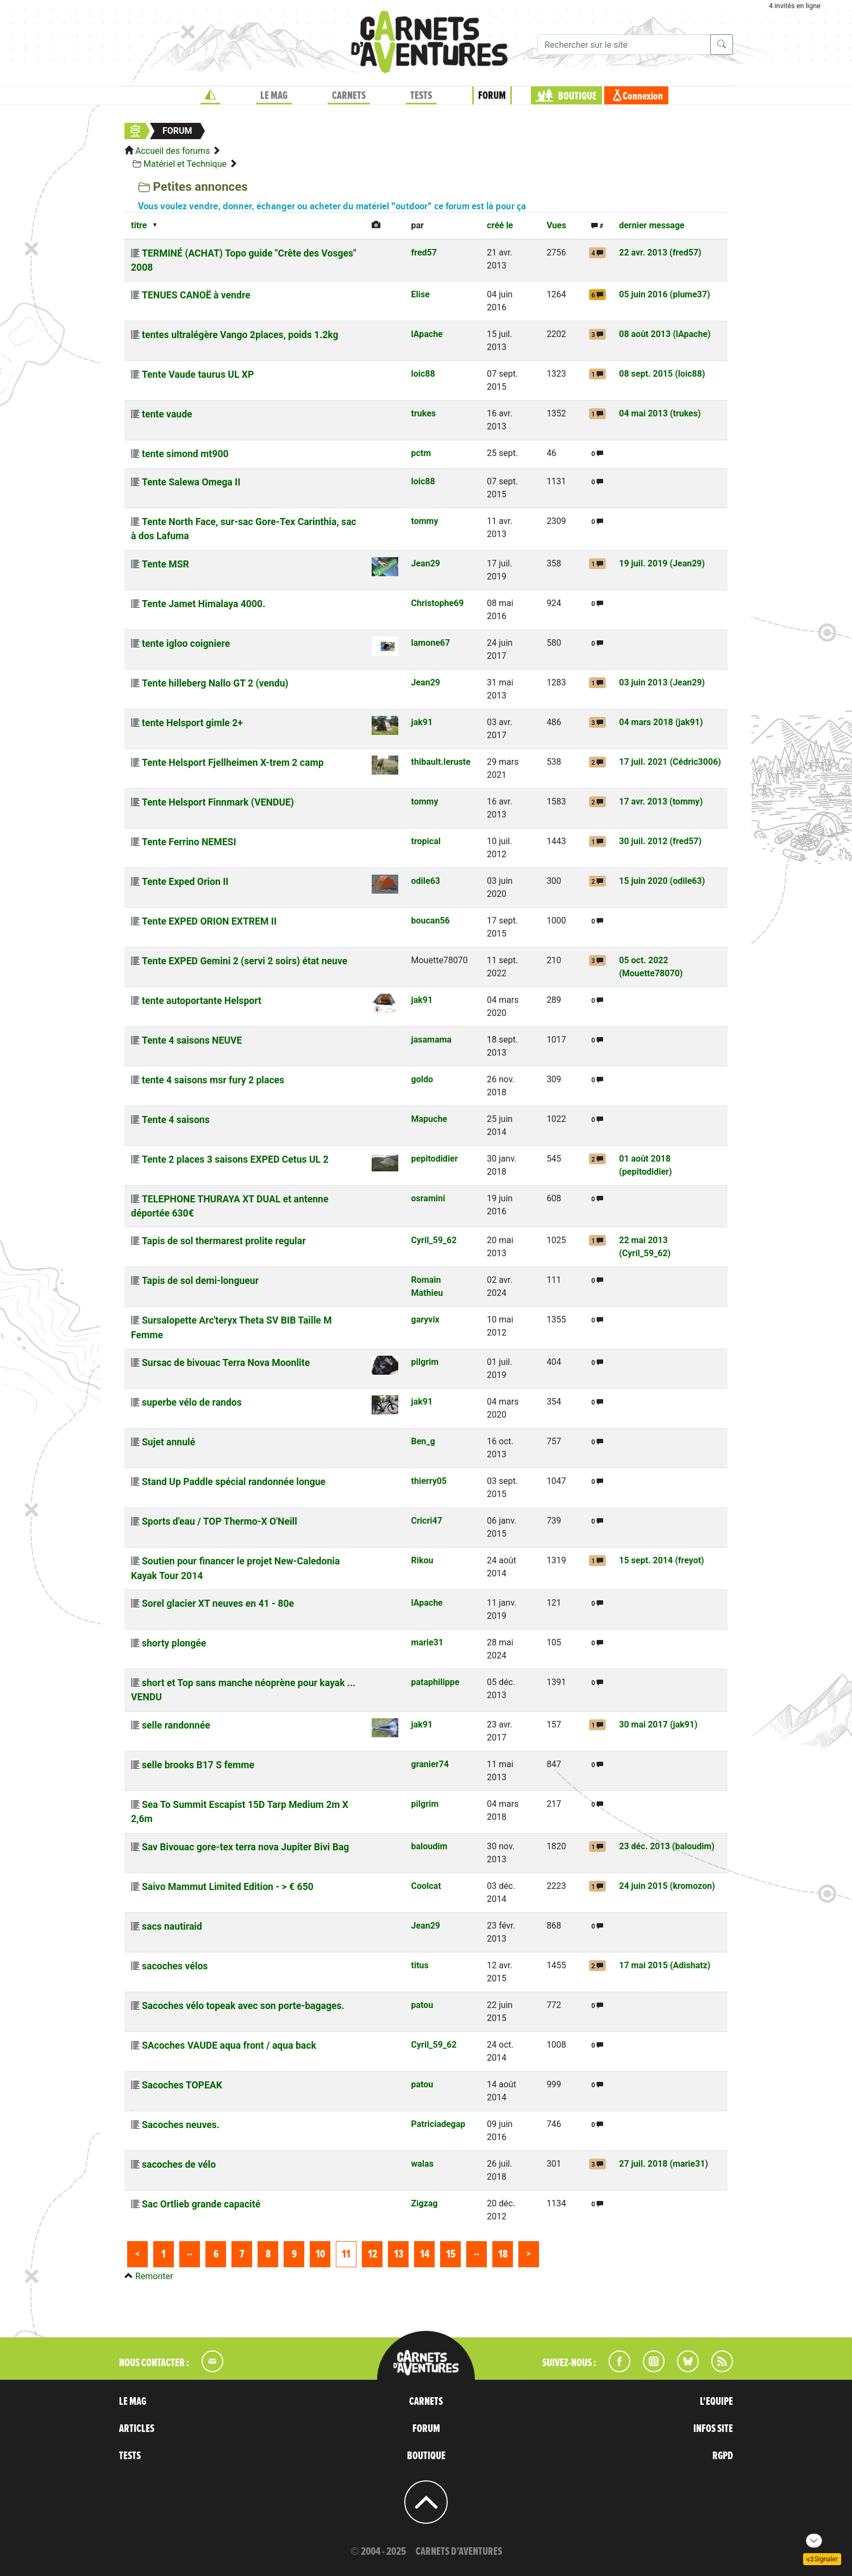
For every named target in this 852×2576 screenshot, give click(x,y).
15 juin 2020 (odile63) (662, 881)
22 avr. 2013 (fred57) (660, 252)
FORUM (492, 95)
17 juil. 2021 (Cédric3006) (670, 762)
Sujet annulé (168, 1442)
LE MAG (273, 95)
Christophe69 (437, 603)
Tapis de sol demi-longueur (200, 1280)
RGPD (722, 2455)
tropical (426, 841)
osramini (428, 1198)
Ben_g (423, 1441)
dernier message (651, 225)
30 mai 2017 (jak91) (658, 1724)
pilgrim (425, 1362)
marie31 (427, 1642)
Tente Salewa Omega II (191, 482)
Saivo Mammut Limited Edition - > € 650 (228, 1886)
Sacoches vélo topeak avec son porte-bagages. (243, 2005)
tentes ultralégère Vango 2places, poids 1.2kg (240, 334)
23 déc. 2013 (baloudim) (667, 1846)
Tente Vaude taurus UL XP (198, 374)
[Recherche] (624, 44)
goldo (422, 1079)
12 (372, 2254)
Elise (420, 294)
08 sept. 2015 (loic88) (662, 374)
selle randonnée (176, 1725)
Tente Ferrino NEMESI (189, 842)
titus (420, 1965)
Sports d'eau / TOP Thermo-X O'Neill (219, 1521)
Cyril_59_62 (434, 1240)
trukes (423, 413)
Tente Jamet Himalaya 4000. (203, 603)
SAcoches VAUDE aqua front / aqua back (229, 2045)
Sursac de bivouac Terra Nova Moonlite (226, 1362)
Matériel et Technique (185, 164)
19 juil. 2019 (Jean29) (662, 563)
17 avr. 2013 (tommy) (661, 801)
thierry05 (429, 1481)
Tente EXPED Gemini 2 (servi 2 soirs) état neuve (244, 961)
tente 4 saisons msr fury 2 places (213, 1080)
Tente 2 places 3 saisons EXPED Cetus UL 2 (235, 1159)
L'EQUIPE (716, 2401)
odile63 (426, 881)
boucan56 (430, 920)
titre (139, 225)
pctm (421, 453)
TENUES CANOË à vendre (196, 295)
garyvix (425, 1319)
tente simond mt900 (185, 453)
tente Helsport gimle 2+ (192, 723)
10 (320, 2254)
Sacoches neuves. (181, 2124)
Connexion (643, 96)
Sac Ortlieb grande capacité (201, 2204)
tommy (424, 521)
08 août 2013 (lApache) (664, 334)
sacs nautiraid (172, 1926)
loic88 (423, 374)
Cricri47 (426, 1520)
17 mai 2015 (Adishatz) (664, 1965)
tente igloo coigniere (186, 643)
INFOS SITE (713, 2428)
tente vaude (167, 414)
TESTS (421, 95)
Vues (556, 225)
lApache (427, 334)
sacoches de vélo (179, 2164)
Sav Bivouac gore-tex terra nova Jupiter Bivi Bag (245, 1847)
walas (422, 2164)
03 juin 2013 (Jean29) (662, 682)
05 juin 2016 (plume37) (664, 294)
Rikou (422, 1560)
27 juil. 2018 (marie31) (663, 2164)
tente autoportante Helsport (201, 1000)
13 (398, 2254)
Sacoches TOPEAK (182, 2085)
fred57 (424, 252)
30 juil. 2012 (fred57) (660, 841)
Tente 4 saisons (176, 1119)
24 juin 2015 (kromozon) (667, 1886)
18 (503, 2254)
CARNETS (349, 95)
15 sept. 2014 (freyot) (661, 1560)
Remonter (154, 2276)
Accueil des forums (172, 151)
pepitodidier (434, 1158)
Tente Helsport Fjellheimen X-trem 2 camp (233, 762)
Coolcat (426, 1886)
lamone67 (430, 643)
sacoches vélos (175, 1966)
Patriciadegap (438, 2124)
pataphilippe (435, 1682)
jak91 (422, 722)
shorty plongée (174, 1643)
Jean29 (425, 563)
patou (422, 2005)
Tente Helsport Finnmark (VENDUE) (218, 802)
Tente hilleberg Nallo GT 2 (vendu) (215, 683)
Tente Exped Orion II (185, 881)
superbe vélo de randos (192, 1402)
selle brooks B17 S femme (198, 1765)
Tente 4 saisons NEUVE (192, 1040)
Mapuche (429, 1119)
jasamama (431, 1039)
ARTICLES (136, 2428)
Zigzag (424, 2203)
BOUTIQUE (577, 96)
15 (450, 2254)
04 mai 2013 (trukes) (659, 413)
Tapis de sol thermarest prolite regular (224, 1241)
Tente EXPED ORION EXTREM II (209, 921)
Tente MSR (165, 564)
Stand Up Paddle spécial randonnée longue (233, 1481)
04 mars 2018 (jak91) (661, 722)
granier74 (430, 1764)
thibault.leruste (441, 762)
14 (424, 2254)
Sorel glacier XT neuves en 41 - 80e (218, 1603)
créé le (500, 225)
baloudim (429, 1846)
